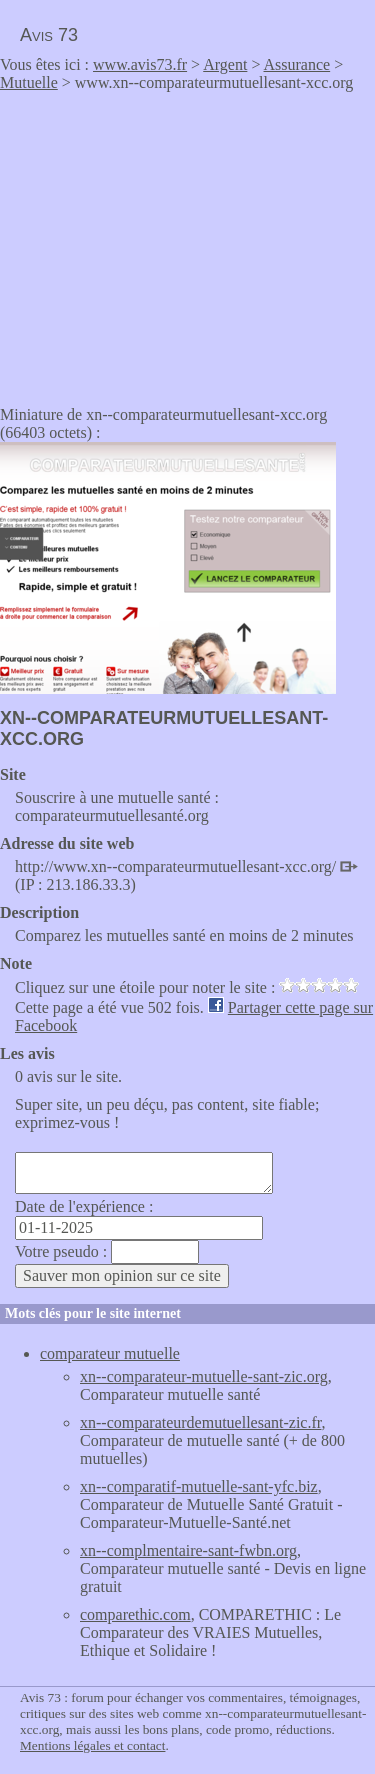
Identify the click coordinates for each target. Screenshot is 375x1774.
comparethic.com (135, 1614)
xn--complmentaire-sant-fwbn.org (188, 1550)
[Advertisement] (168, 242)
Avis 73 (49, 35)
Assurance (297, 64)
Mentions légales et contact (92, 1745)
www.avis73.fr (140, 64)
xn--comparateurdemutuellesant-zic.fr (200, 1422)
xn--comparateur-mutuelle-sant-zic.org (204, 1376)
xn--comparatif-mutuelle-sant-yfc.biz (199, 1486)
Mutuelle (29, 82)
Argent (225, 64)
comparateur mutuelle (110, 1353)
